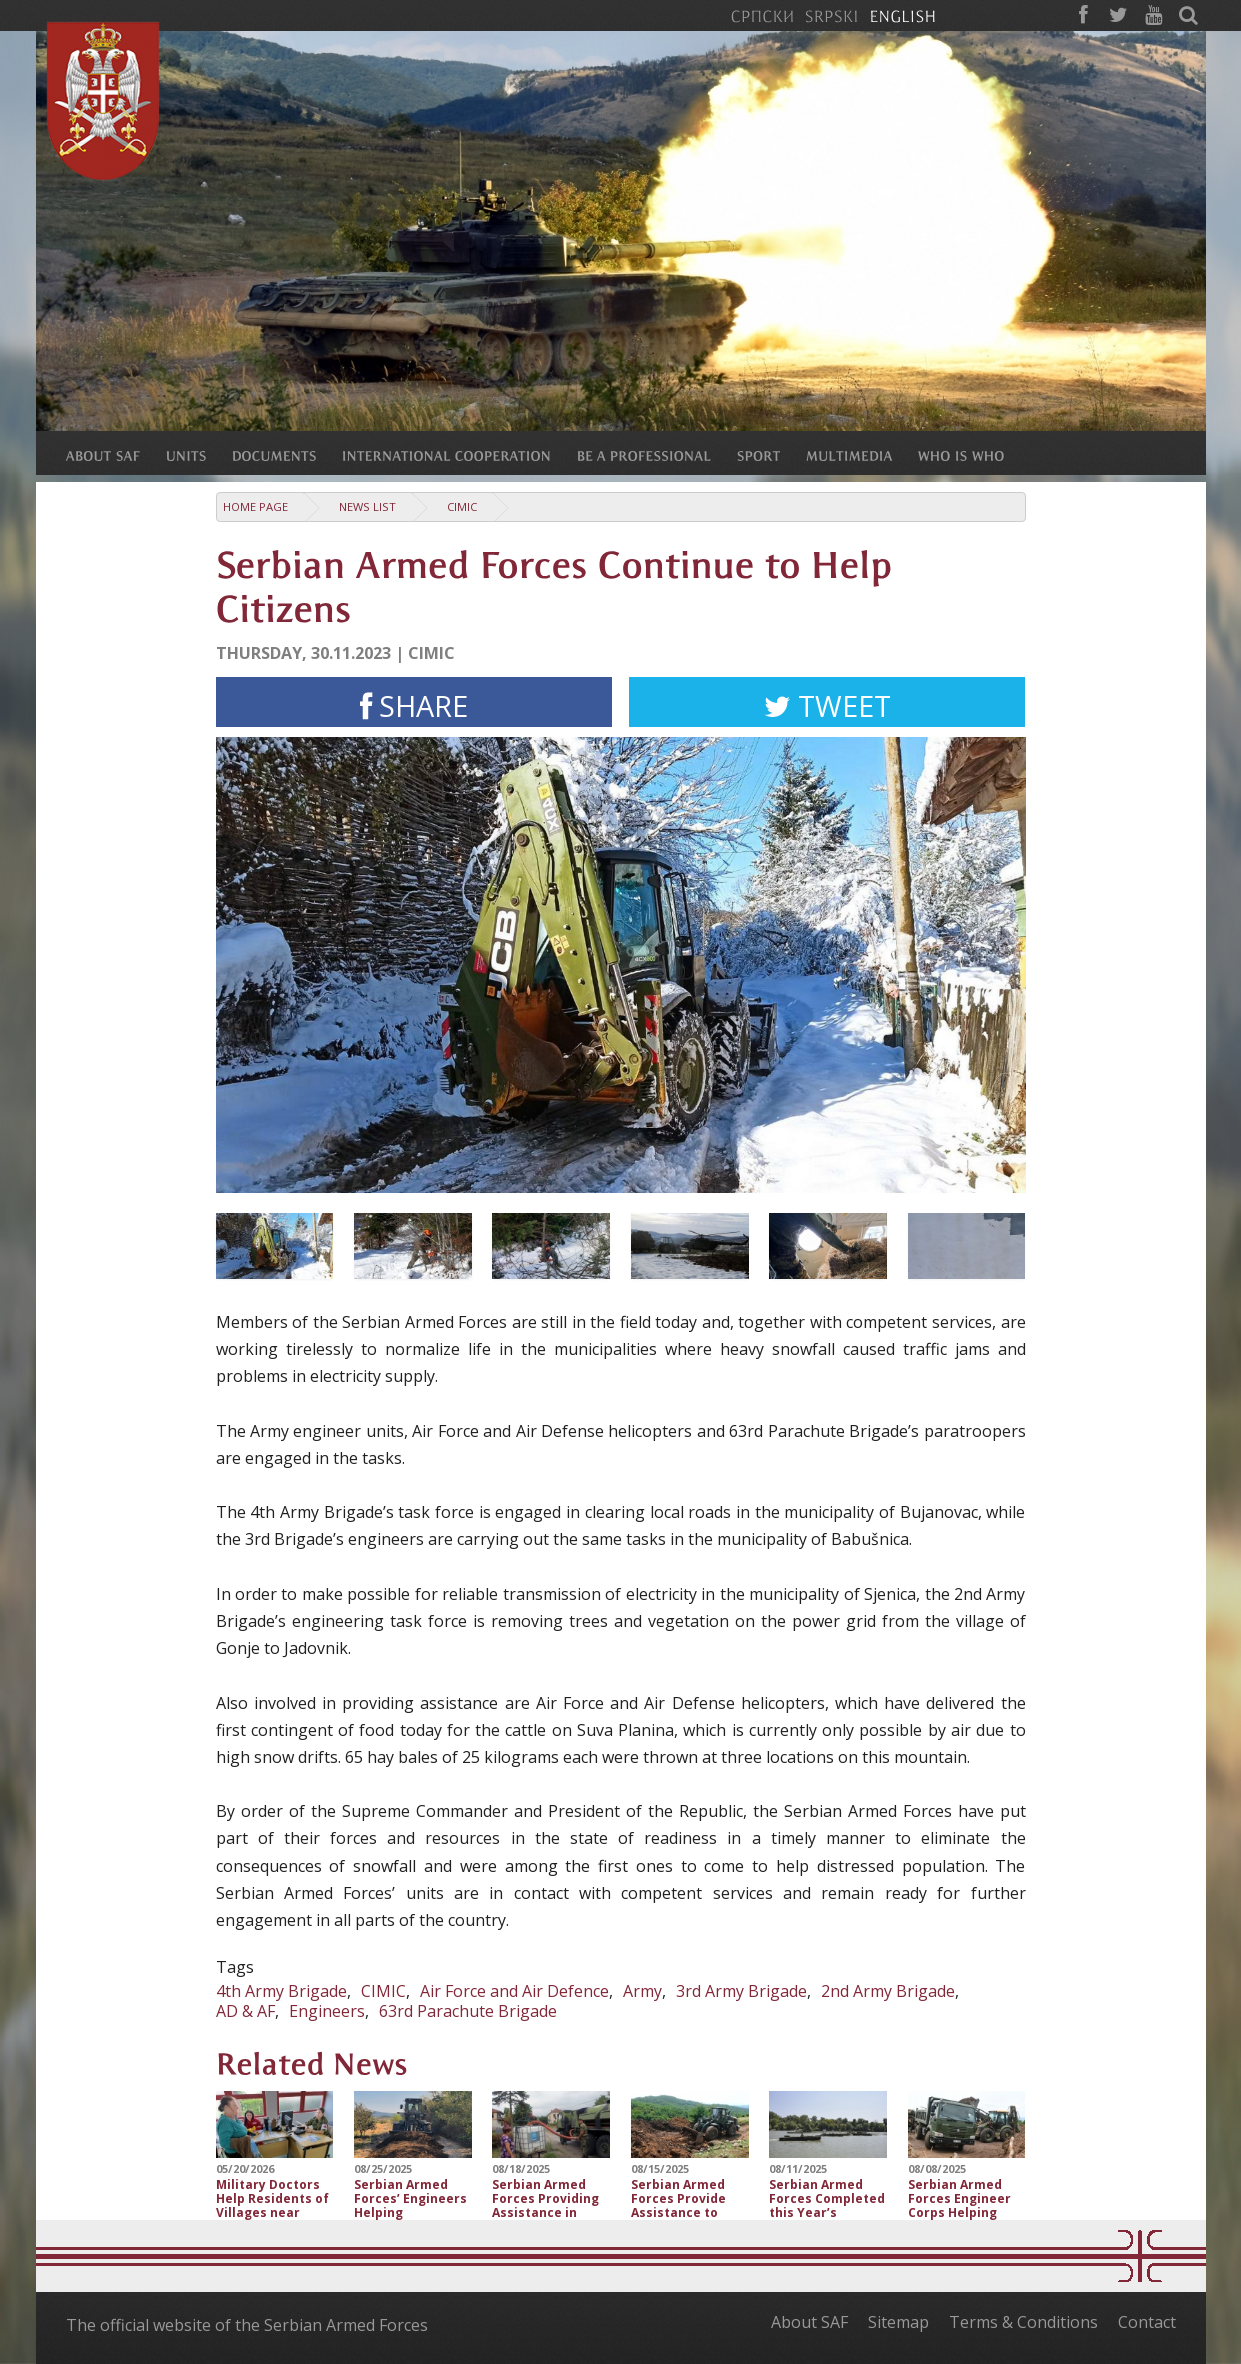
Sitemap (898, 2322)
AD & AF (245, 2011)
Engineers (327, 2011)
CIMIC (462, 506)
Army (642, 1991)
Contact (1147, 2322)
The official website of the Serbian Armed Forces (247, 2325)
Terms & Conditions (1023, 2322)
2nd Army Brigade (888, 1991)
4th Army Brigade (281, 1991)
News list (367, 506)
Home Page (255, 506)
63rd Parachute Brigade (468, 2011)
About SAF (809, 2322)
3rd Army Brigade (741, 1991)
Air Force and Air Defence (514, 1991)
